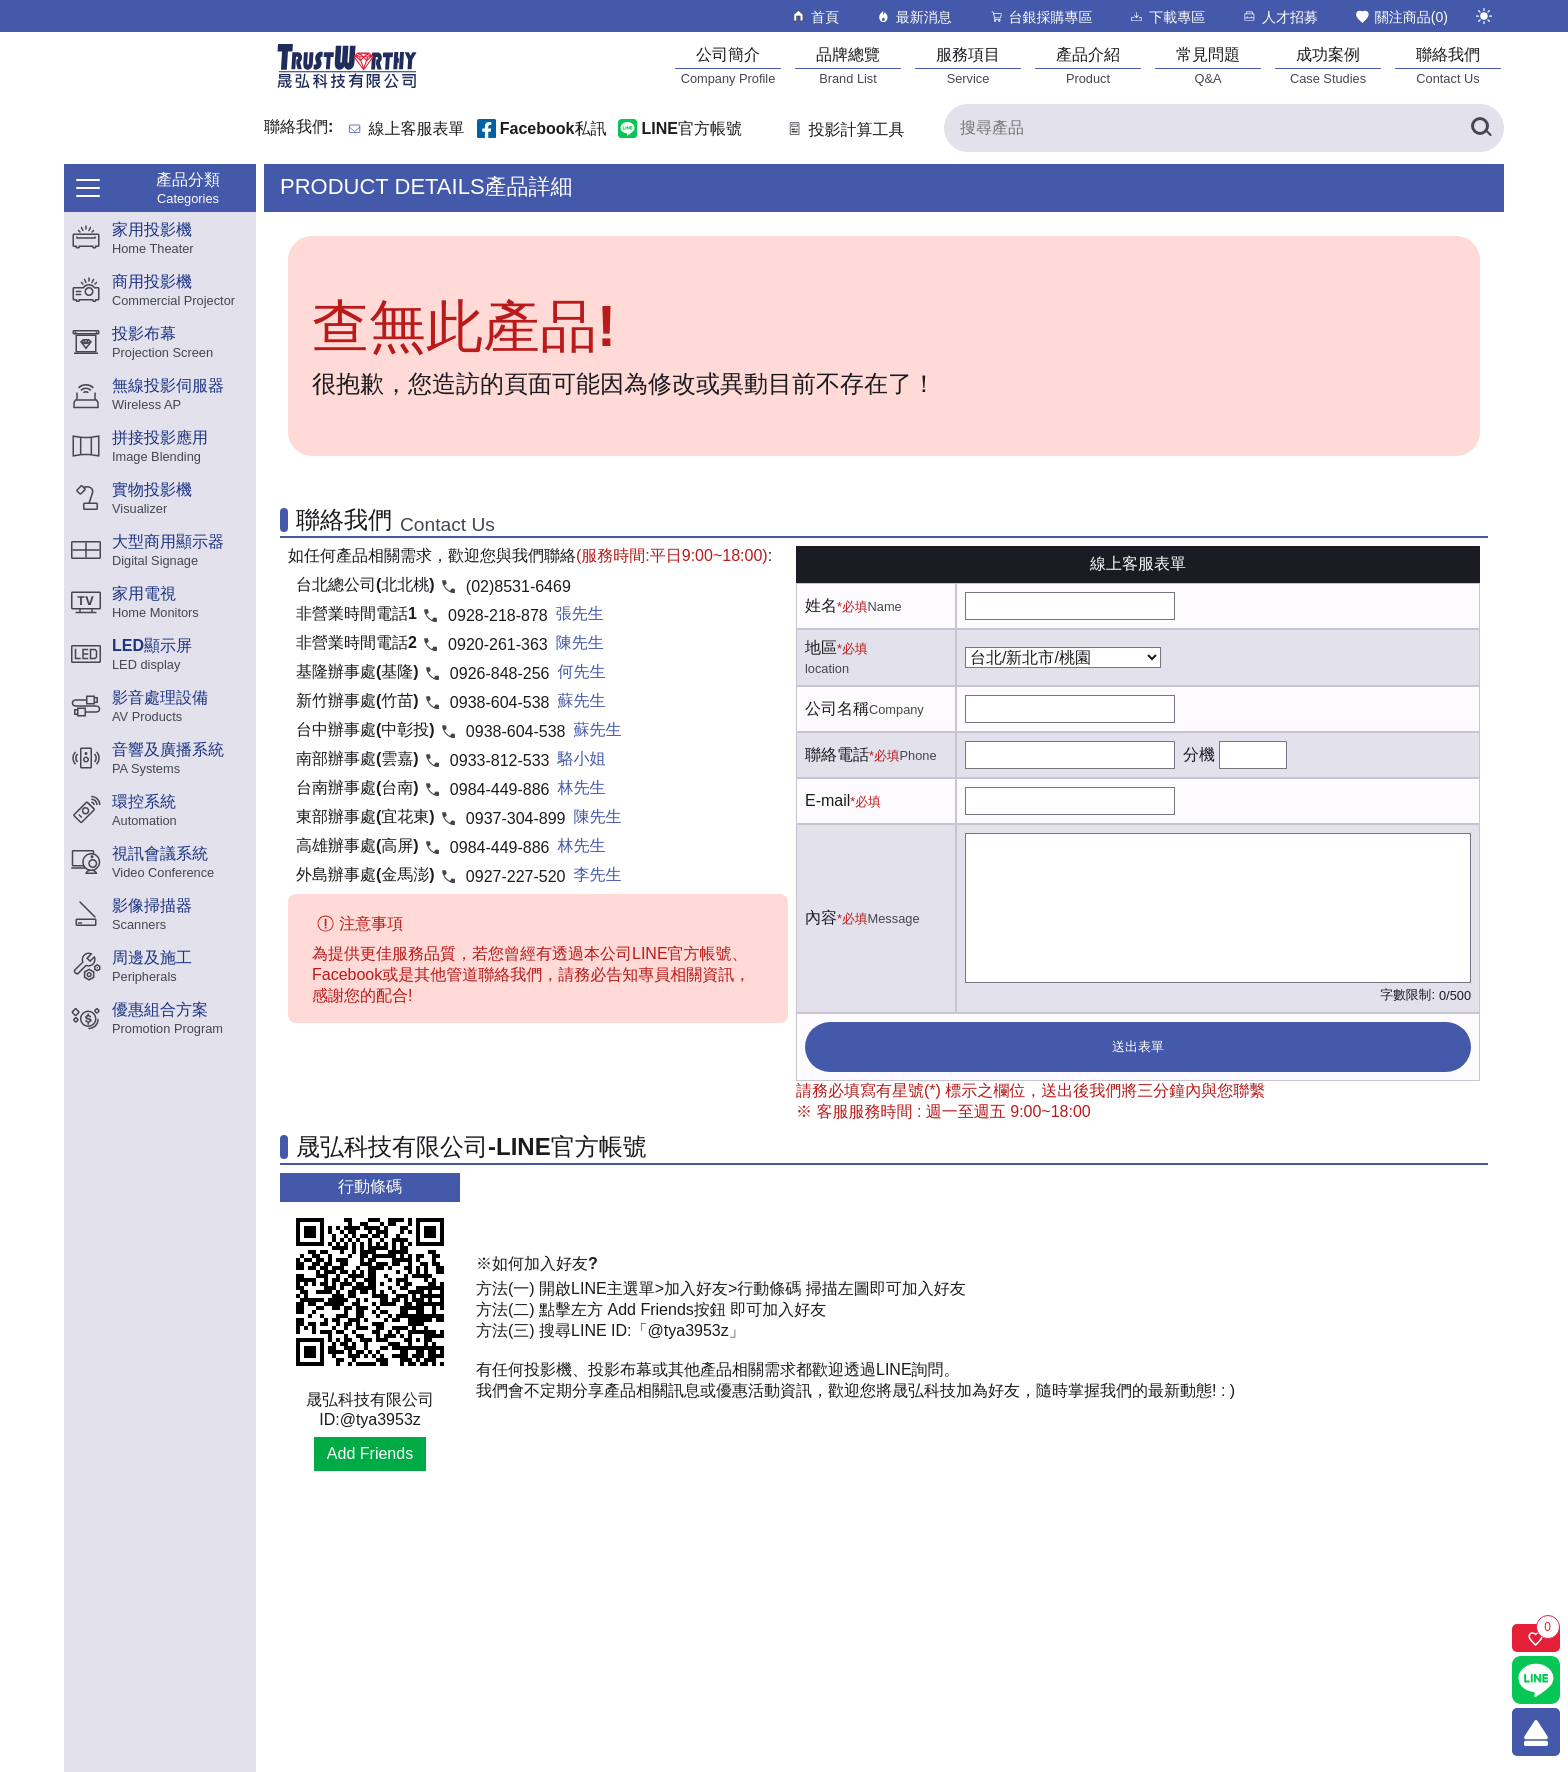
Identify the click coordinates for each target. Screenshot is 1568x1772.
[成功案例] (1328, 65)
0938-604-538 (500, 702)
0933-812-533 (500, 760)
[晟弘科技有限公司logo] (347, 86)
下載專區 (1166, 16)
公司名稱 (837, 708)
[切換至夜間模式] (1484, 16)
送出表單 (1138, 1046)
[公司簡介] (728, 65)
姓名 (821, 605)
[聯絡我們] (1448, 65)
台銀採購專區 (1040, 16)
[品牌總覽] (848, 65)
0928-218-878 (498, 615)
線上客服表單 (417, 129)
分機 (1199, 754)
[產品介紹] (1088, 65)
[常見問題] (1208, 65)
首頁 (814, 16)
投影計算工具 (844, 129)
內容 (821, 917)
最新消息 (913, 16)
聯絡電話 (837, 754)
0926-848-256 (500, 673)
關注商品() (1401, 16)
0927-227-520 (516, 876)
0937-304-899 (516, 818)
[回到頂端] (1536, 1732)
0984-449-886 (500, 789)
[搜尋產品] (1224, 128)
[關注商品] (1536, 1638)
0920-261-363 (498, 644)
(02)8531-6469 (518, 586)
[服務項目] (968, 65)
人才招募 (1279, 16)
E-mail (827, 800)
